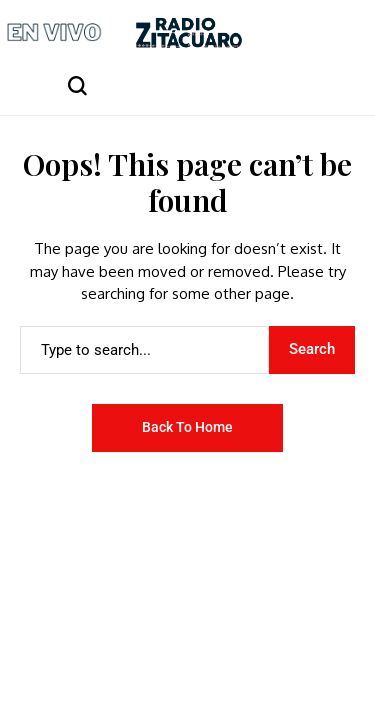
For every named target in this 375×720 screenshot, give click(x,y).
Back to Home (187, 427)
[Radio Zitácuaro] (189, 32)
